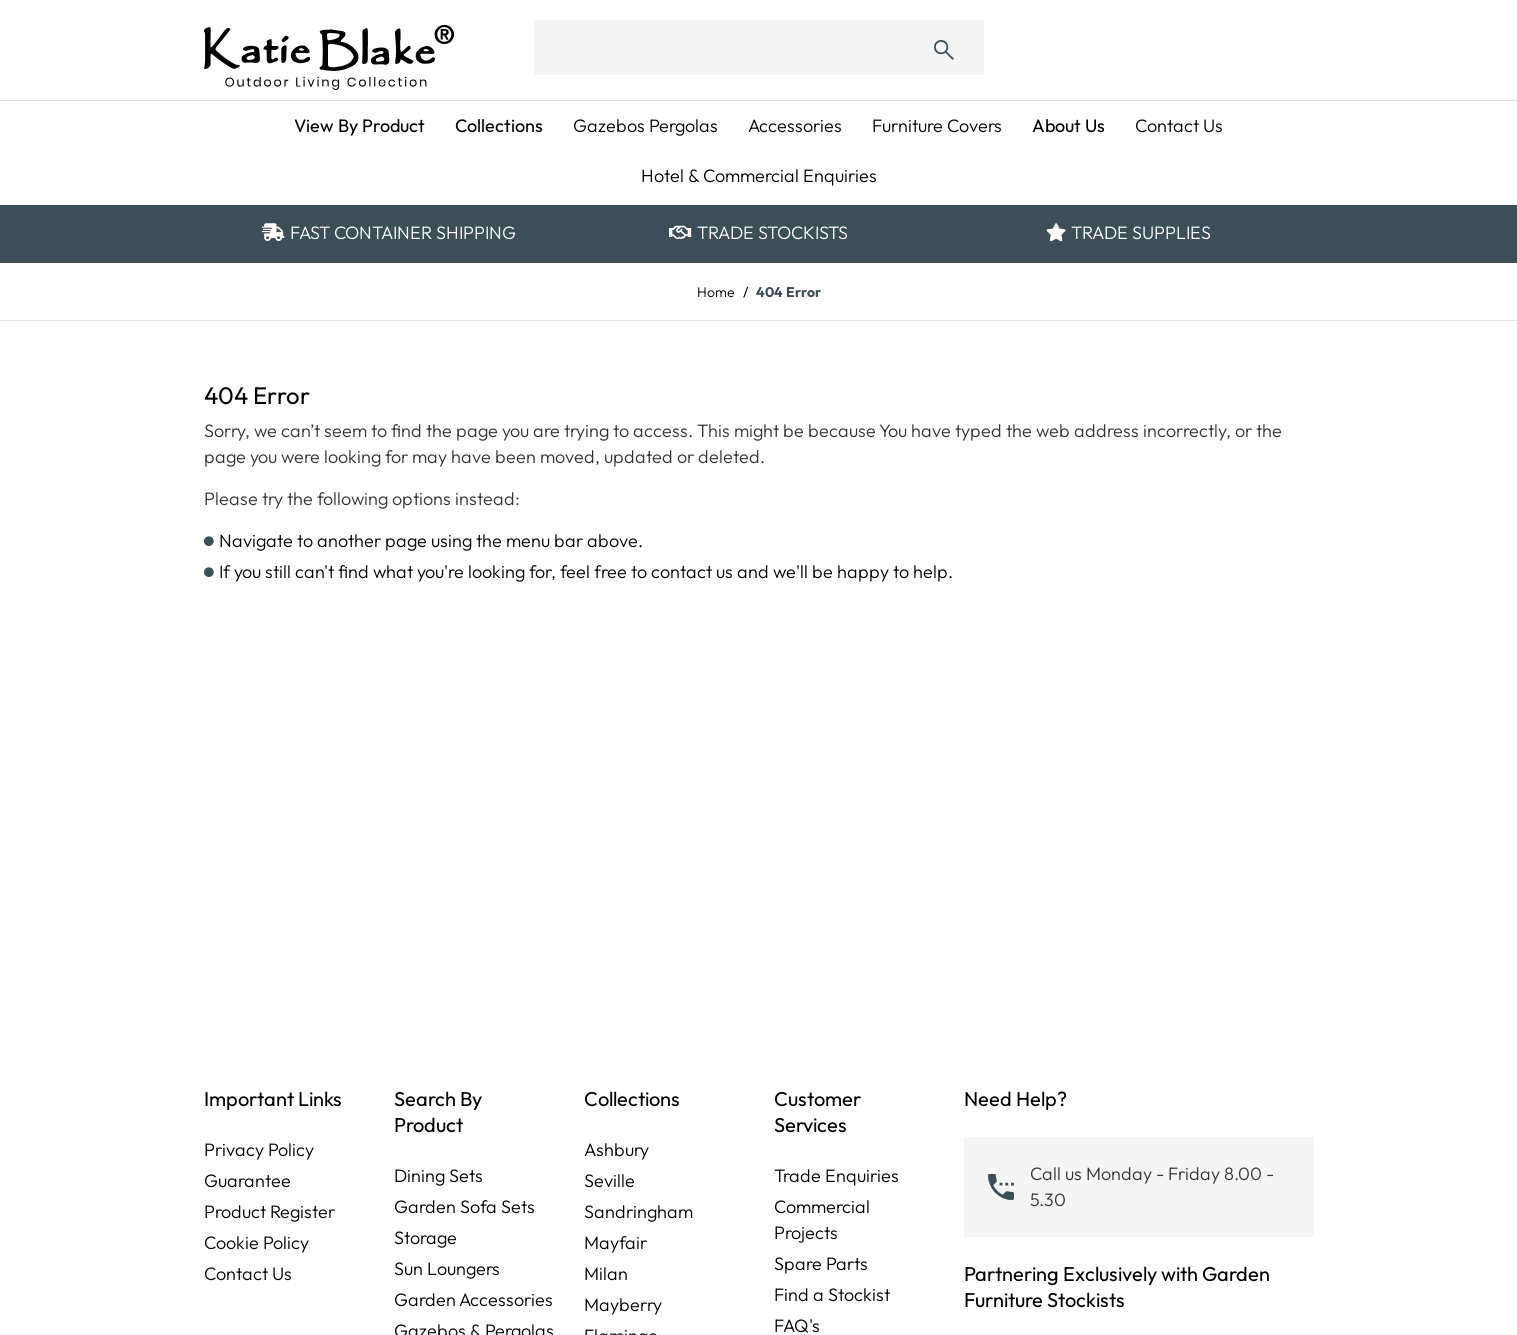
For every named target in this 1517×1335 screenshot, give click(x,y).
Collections (499, 125)
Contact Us (1179, 125)
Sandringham (638, 1211)
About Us (1068, 125)
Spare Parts (821, 1263)
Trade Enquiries (836, 1175)
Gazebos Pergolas (645, 125)
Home (716, 292)
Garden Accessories (473, 1299)
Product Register (269, 1211)
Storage (425, 1237)
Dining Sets (438, 1175)
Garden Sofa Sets (464, 1206)
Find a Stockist (832, 1294)
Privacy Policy (259, 1149)
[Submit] (944, 47)
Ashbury (616, 1149)
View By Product (359, 125)
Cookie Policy (256, 1242)
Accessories (795, 125)
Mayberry (623, 1304)
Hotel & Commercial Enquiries (759, 175)
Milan (606, 1273)
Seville (609, 1180)
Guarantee (247, 1180)
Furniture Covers (937, 125)
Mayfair (615, 1242)
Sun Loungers (447, 1268)
